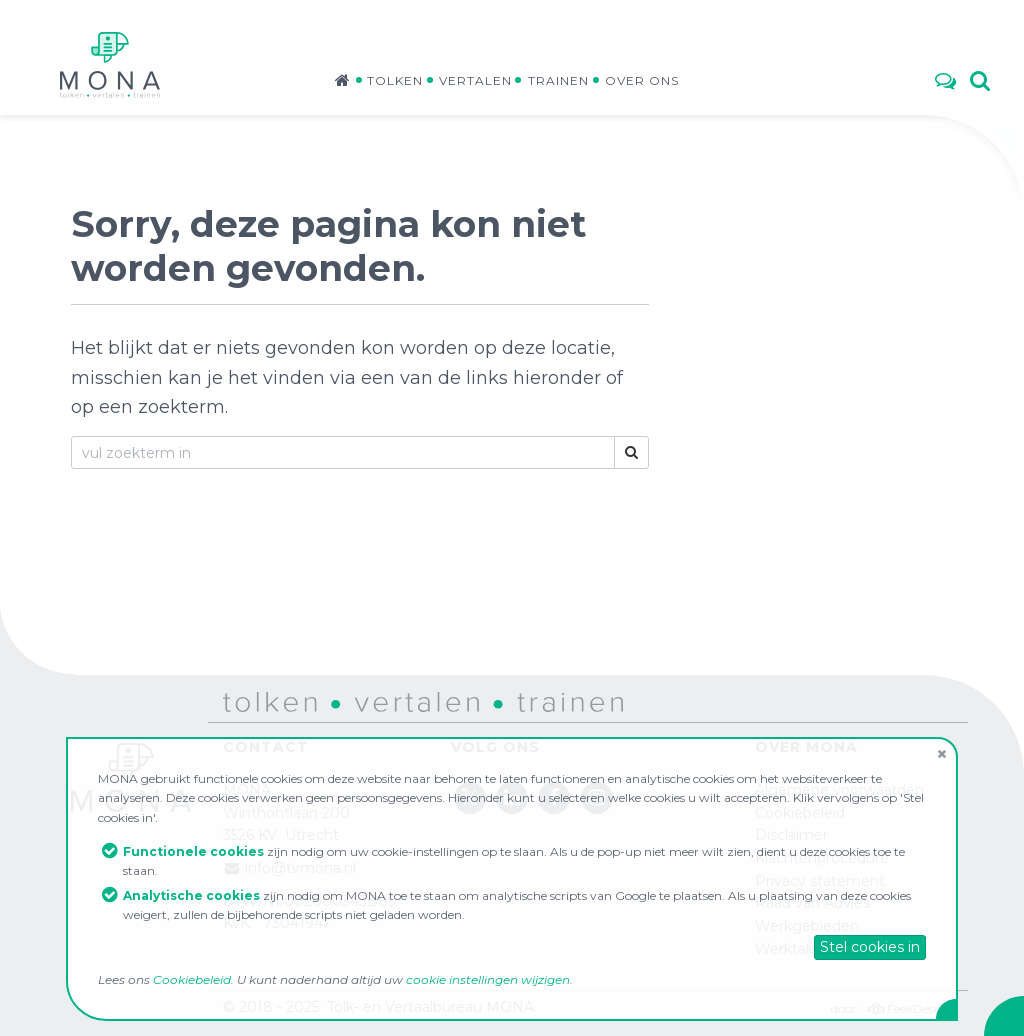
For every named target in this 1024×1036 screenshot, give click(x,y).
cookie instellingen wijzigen (488, 979)
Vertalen (475, 80)
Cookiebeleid (192, 979)
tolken (245, 701)
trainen (519, 701)
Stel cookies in (870, 947)
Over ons (642, 80)
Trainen (558, 80)
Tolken (395, 80)
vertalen (363, 701)
